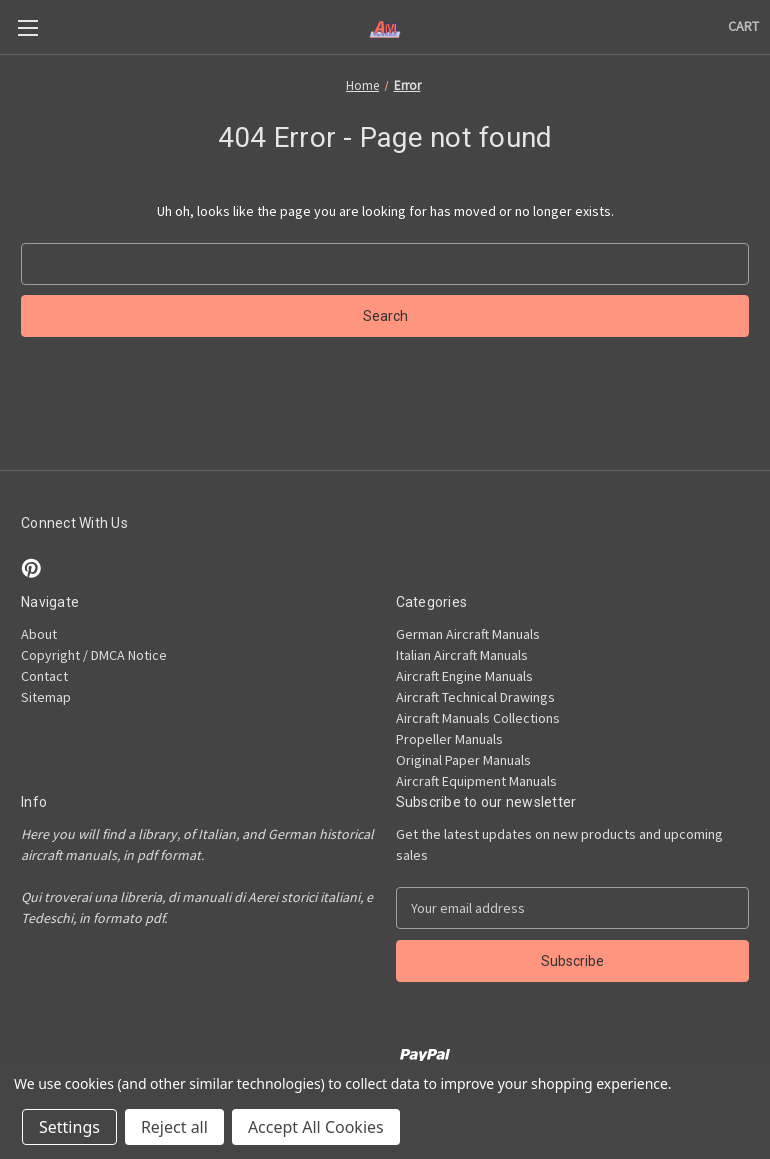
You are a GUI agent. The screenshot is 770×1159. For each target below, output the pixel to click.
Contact (44, 676)
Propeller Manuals (449, 739)
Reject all (174, 1127)
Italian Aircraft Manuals (462, 655)
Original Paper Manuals (463, 760)
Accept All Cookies (316, 1127)
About (39, 634)
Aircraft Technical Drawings (475, 697)
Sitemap (46, 697)
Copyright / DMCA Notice (94, 655)
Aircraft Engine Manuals (464, 676)
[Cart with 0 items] (743, 26)
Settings (69, 1127)
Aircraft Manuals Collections (478, 718)
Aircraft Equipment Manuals (476, 781)
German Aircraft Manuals (468, 634)
